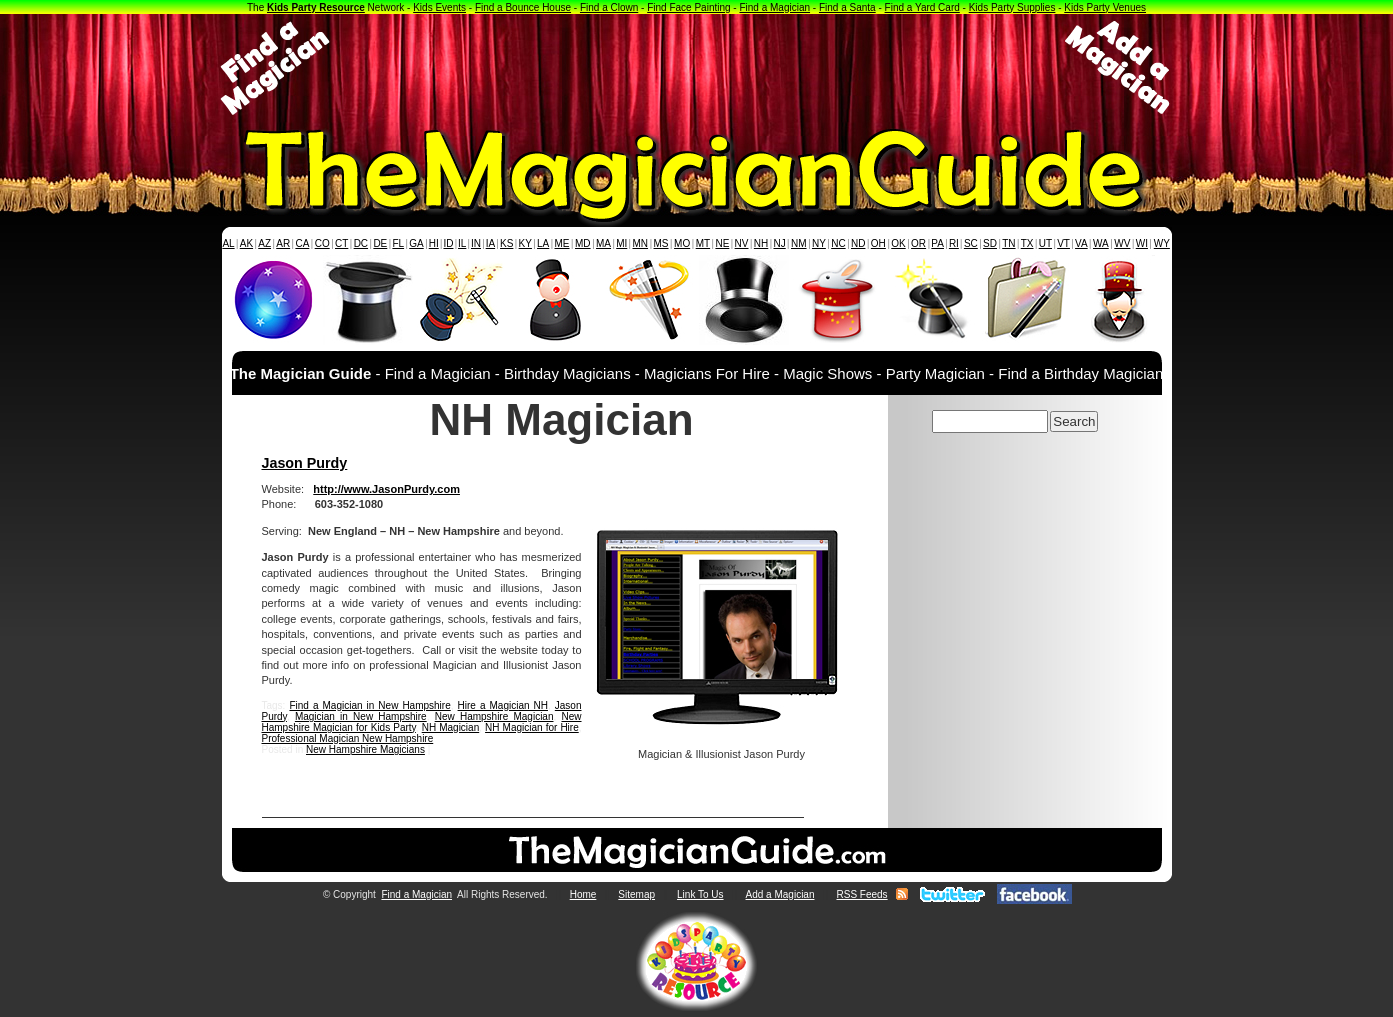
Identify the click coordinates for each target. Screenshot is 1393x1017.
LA (543, 243)
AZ (264, 243)
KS (506, 243)
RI (954, 243)
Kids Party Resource (316, 7)
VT (1063, 243)
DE (380, 243)
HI (434, 243)
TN (1008, 243)
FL (398, 243)
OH (878, 243)
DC (361, 243)
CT (341, 243)
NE (722, 243)
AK (246, 243)
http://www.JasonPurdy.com (386, 489)
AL (228, 243)
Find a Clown (609, 7)
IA (490, 243)
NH (761, 243)
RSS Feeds (861, 894)
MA (603, 243)
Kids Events (439, 7)
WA (1101, 243)
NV (742, 243)
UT (1045, 243)
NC (838, 243)
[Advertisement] (697, 68)
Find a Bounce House (523, 7)
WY (1162, 243)
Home (583, 894)
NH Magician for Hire (532, 727)
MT (703, 243)
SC (971, 243)
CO (322, 243)
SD (990, 243)
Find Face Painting (688, 7)
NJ (779, 243)
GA (416, 243)
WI (1142, 243)
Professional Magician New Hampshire (348, 738)
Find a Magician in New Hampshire (369, 705)
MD (583, 243)
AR (283, 243)
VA (1081, 243)
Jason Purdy (305, 463)
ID (448, 243)
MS (661, 243)
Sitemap (636, 894)
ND (858, 243)
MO (682, 243)
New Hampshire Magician (494, 716)
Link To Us (700, 894)
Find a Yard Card (922, 7)
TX (1027, 243)
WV (1122, 243)
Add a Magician (780, 894)
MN (641, 243)
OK (898, 243)
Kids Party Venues (1105, 7)
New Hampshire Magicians (365, 749)
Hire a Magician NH (503, 705)
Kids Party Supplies (1012, 7)
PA (937, 243)
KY (525, 243)
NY (819, 243)
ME (562, 243)
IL (462, 243)
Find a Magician (774, 7)
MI (621, 243)
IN (476, 243)
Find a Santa (847, 7)
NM (799, 243)
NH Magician (451, 727)
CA (302, 243)
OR (918, 243)
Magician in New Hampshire (361, 716)
